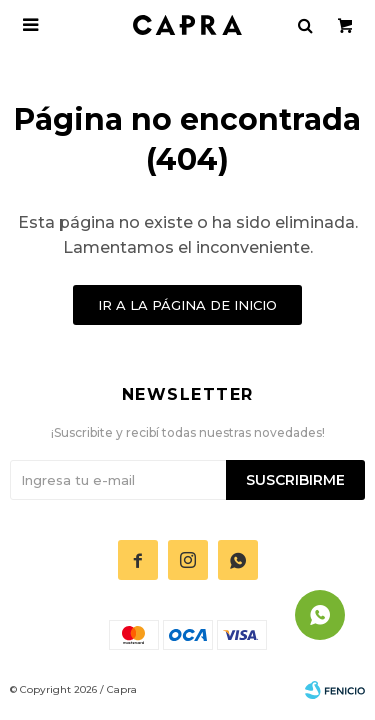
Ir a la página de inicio (187, 305)
